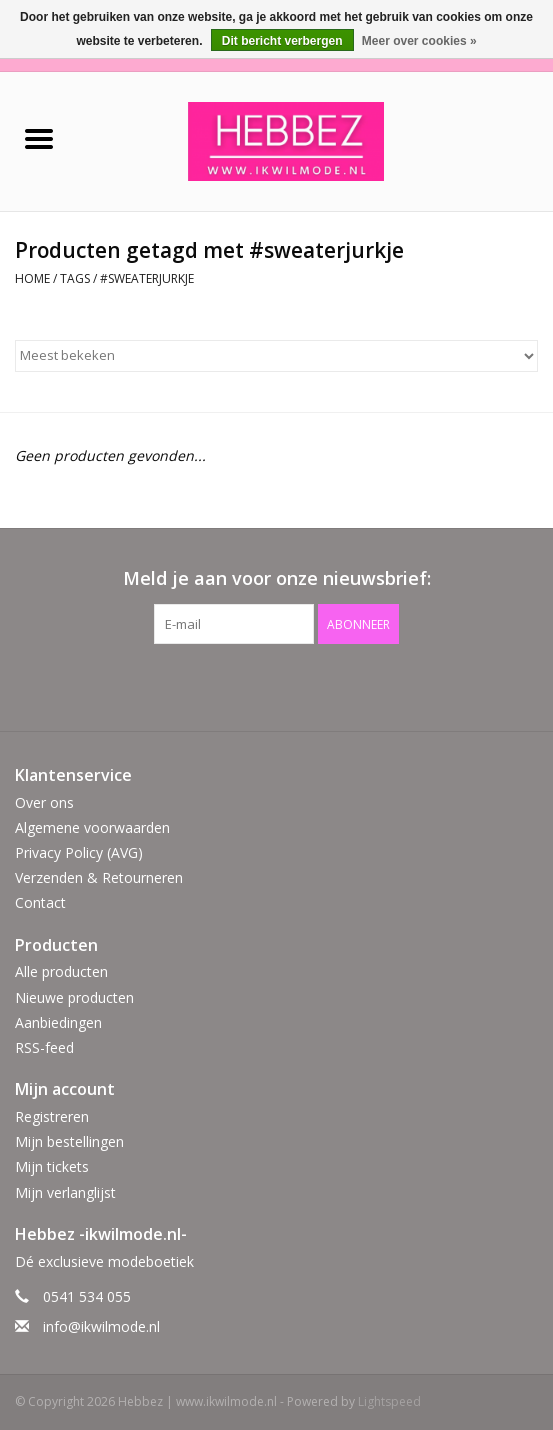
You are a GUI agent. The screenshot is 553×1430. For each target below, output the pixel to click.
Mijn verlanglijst (65, 1192)
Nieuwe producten (74, 997)
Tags (75, 278)
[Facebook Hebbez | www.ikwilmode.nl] (259, 685)
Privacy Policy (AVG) (79, 852)
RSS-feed (44, 1047)
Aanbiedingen (58, 1022)
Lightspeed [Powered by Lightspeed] (389, 1401)
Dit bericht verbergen (282, 41)
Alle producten (61, 971)
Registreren (52, 1116)
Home (32, 278)
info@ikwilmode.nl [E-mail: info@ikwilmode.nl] (101, 1326)
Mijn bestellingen (69, 1141)
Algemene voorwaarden (92, 827)
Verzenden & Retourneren (99, 877)
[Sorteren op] (276, 356)
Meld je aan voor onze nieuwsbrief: (277, 578)
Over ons (44, 802)
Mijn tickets (52, 1166)
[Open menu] (39, 138)
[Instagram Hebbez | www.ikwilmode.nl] (295, 685)
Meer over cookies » (419, 41)
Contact (40, 902)
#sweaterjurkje (147, 278)
